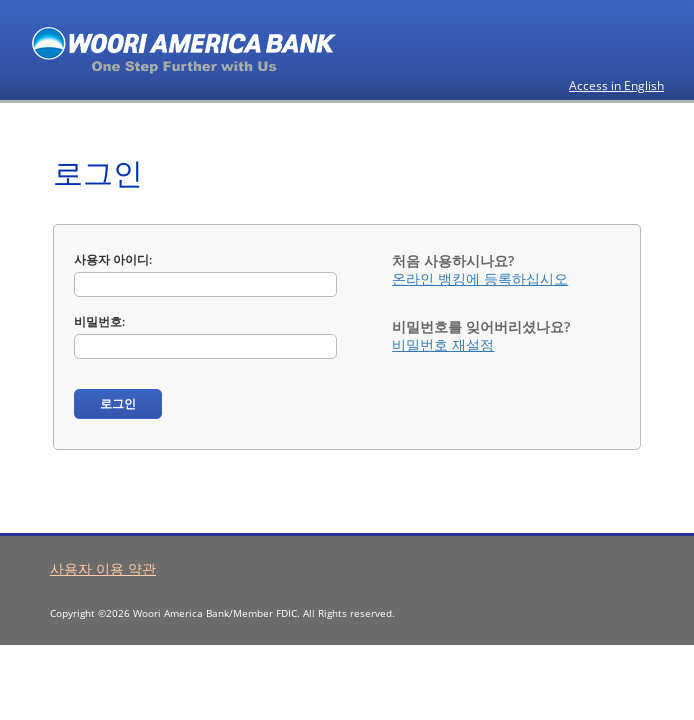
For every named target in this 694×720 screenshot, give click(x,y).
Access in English (616, 85)
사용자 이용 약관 (103, 568)
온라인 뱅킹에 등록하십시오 (480, 278)
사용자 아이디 (111, 259)
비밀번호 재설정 (443, 344)
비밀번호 (98, 321)
